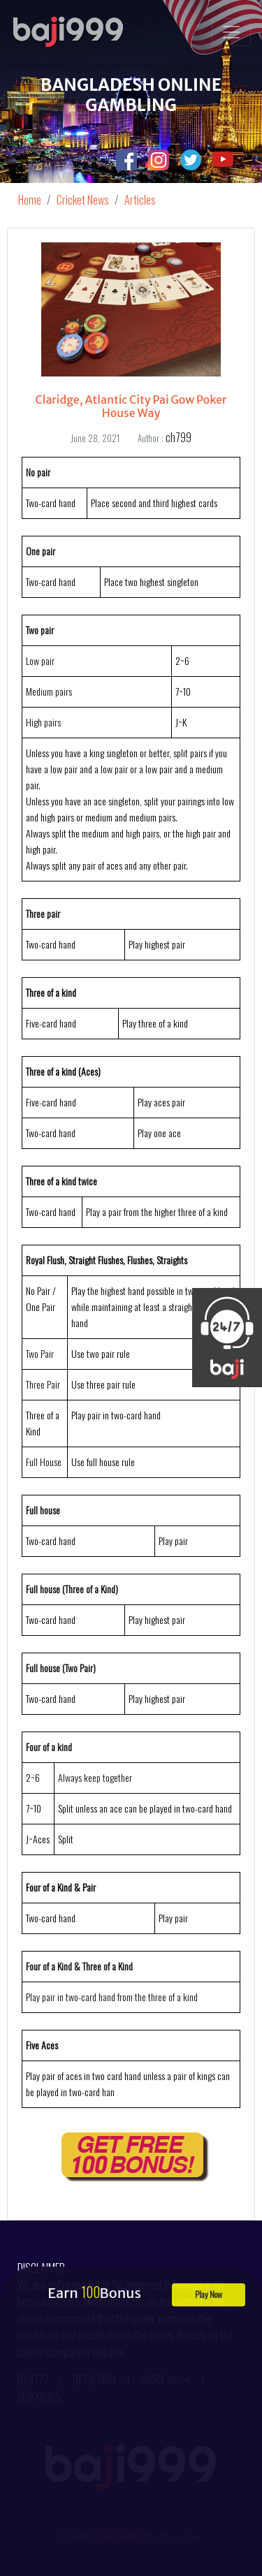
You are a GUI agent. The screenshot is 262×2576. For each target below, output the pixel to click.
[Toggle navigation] (231, 32)
